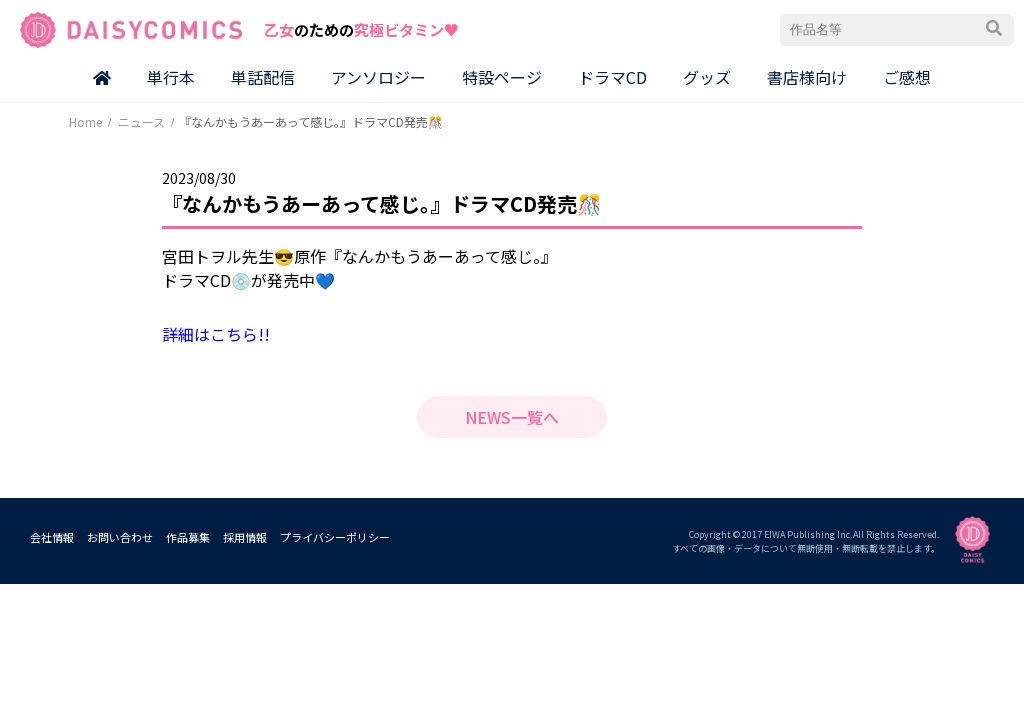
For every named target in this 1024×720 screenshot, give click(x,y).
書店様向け (807, 77)
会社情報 (52, 537)
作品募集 (188, 537)
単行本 (171, 77)
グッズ (707, 77)
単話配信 (263, 77)
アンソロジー (378, 77)
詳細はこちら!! (216, 334)
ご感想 (907, 77)
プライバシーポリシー (335, 537)
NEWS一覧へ (512, 417)
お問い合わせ (120, 537)
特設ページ (502, 77)
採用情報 (245, 537)
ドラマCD (612, 77)
